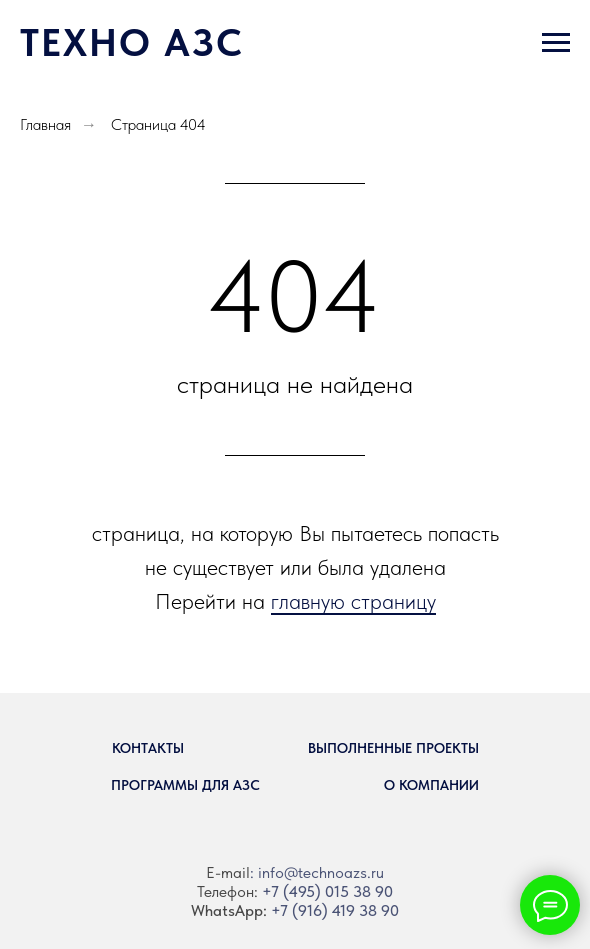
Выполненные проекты (393, 748)
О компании (431, 785)
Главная (45, 124)
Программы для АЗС (185, 785)
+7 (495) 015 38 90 (327, 891)
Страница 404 (158, 124)
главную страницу (353, 601)
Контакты (148, 748)
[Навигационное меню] (556, 43)
